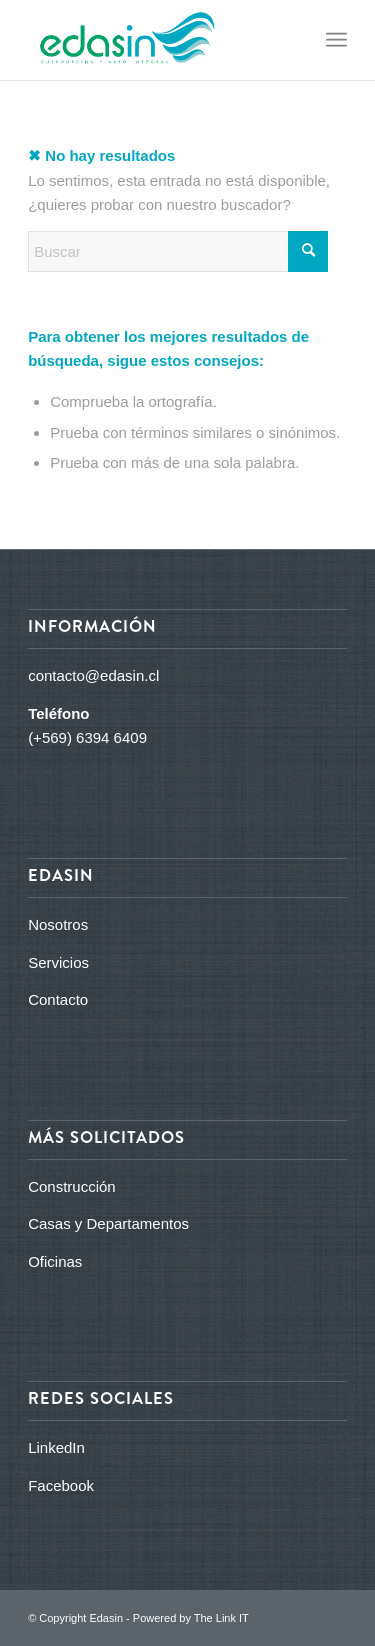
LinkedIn (56, 1447)
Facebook (61, 1485)
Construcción (72, 1186)
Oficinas (55, 1261)
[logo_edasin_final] (155, 40)
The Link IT (221, 1618)
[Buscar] (178, 251)
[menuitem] (336, 40)
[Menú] (336, 40)
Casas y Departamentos (108, 1223)
